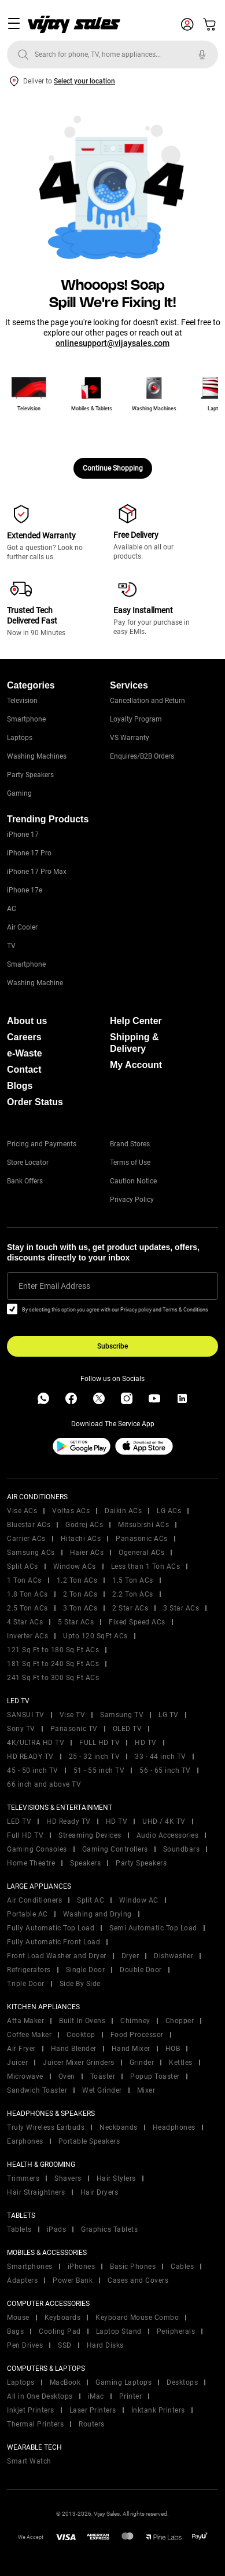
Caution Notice (133, 1181)
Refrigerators (29, 1970)
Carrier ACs (26, 1539)
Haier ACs (87, 1552)
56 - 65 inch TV (165, 1770)
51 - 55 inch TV (99, 1770)
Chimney (135, 2021)
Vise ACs (22, 1511)
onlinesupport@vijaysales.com (112, 343)
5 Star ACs (76, 1622)
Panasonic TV (74, 1729)
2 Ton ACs (80, 1594)
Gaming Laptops (123, 2382)
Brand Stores (130, 1144)
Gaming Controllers (115, 1849)
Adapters (22, 2280)
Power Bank (73, 2280)
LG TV (168, 1715)
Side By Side (80, 1984)
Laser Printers (92, 2410)
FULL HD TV (99, 1743)
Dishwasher (173, 1956)
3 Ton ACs (80, 1608)
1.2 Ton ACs (77, 1580)
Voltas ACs (71, 1511)
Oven (66, 2076)
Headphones (174, 2127)
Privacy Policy (132, 1200)
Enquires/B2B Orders (142, 756)
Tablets (19, 2229)
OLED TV (127, 1729)
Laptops (19, 738)
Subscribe (112, 1346)
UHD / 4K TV (164, 1821)
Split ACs (22, 1566)
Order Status (35, 1102)
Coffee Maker (29, 2035)
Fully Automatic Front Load (53, 1942)
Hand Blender (74, 2049)
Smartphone (26, 719)
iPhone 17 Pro (29, 853)
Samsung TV (121, 1715)
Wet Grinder (102, 2090)
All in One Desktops (40, 2396)
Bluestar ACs (28, 1525)
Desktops (182, 2382)
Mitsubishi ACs (143, 1525)
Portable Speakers (89, 2141)
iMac (96, 2396)
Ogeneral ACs (141, 1552)
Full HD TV (25, 1835)
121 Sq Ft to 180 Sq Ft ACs (53, 1650)
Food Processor (137, 2035)
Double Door (141, 1970)
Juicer (17, 2062)
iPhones (81, 2266)
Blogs (19, 1086)
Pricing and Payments (41, 1144)
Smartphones (30, 2266)
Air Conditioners (34, 1900)
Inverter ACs (27, 1636)
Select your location (84, 81)
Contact (24, 1069)
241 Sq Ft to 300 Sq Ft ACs (53, 1678)
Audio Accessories (168, 1835)
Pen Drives (25, 2345)
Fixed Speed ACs (137, 1622)
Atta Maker (25, 2021)
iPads (57, 2229)
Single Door (85, 1970)
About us (27, 1021)
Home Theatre (31, 1863)
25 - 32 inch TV (94, 1756)
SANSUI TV (26, 1715)
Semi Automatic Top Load (153, 1928)
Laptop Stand (119, 2331)
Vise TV (73, 1715)
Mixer (146, 2090)
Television (22, 701)
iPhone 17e (24, 890)
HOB (172, 2049)
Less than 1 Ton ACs (145, 1566)
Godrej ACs (84, 1525)
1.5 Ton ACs (132, 1580)
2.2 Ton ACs (132, 1594)
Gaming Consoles (37, 1849)
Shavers (68, 2178)
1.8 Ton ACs (27, 1594)
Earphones (25, 2141)
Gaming (19, 793)
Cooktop (81, 2035)
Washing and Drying (97, 1914)
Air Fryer (21, 2049)
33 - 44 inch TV (160, 1756)
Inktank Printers (158, 2410)
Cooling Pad (60, 2331)
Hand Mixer (131, 2049)
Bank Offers (25, 1181)
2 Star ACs (130, 1608)
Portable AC (27, 1914)
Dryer (130, 1956)
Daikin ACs (123, 1511)
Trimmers (23, 2178)
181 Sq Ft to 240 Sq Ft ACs (53, 1664)
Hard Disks (105, 2345)
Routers (92, 2424)
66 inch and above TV (44, 1784)
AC (11, 909)
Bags (15, 2331)
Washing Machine (35, 983)
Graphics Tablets (109, 2229)
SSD (65, 2345)
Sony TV (21, 1729)
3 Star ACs (181, 1608)
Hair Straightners (36, 2192)
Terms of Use (130, 1162)
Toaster (103, 2076)
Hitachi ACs (81, 1539)
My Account (136, 1065)
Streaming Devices (89, 1835)
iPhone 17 (23, 834)
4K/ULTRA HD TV (35, 1743)
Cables (182, 2266)
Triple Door (26, 1984)
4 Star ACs (25, 1622)
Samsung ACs (31, 1552)
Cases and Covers (138, 2280)
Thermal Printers (35, 2424)
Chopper (179, 2021)
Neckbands (118, 2127)
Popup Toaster (155, 2076)
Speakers (85, 1863)
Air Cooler (22, 927)
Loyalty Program (136, 719)
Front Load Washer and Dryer (56, 1956)
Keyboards (63, 2317)
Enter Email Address (54, 1286)
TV (11, 946)
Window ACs (74, 1566)
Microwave (25, 2076)
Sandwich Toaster (37, 2090)
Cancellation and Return (147, 701)
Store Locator (28, 1162)
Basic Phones (133, 2266)
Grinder (142, 2062)
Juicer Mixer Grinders (79, 2062)
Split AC (90, 1900)
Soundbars (181, 1849)
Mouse (18, 2317)
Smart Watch (29, 2461)
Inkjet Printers (30, 2410)
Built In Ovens (82, 2021)
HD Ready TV (68, 1821)
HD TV (146, 1743)
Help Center (136, 1021)
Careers (24, 1037)
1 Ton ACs (24, 1580)
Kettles (181, 2062)
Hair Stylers (116, 2178)
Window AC (138, 1900)
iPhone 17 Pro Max (37, 872)
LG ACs (169, 1511)
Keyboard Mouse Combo (137, 2317)
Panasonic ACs (142, 1539)
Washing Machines (37, 756)
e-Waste (24, 1053)
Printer (130, 2396)
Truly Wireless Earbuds (45, 2127)
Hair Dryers (99, 2192)
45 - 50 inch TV (32, 1770)
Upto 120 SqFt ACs (95, 1636)
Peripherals (176, 2331)
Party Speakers (30, 775)
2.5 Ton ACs (27, 1608)
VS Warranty (129, 738)
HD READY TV (30, 1756)
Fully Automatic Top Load (50, 1928)
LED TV (19, 1821)
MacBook (65, 2382)
